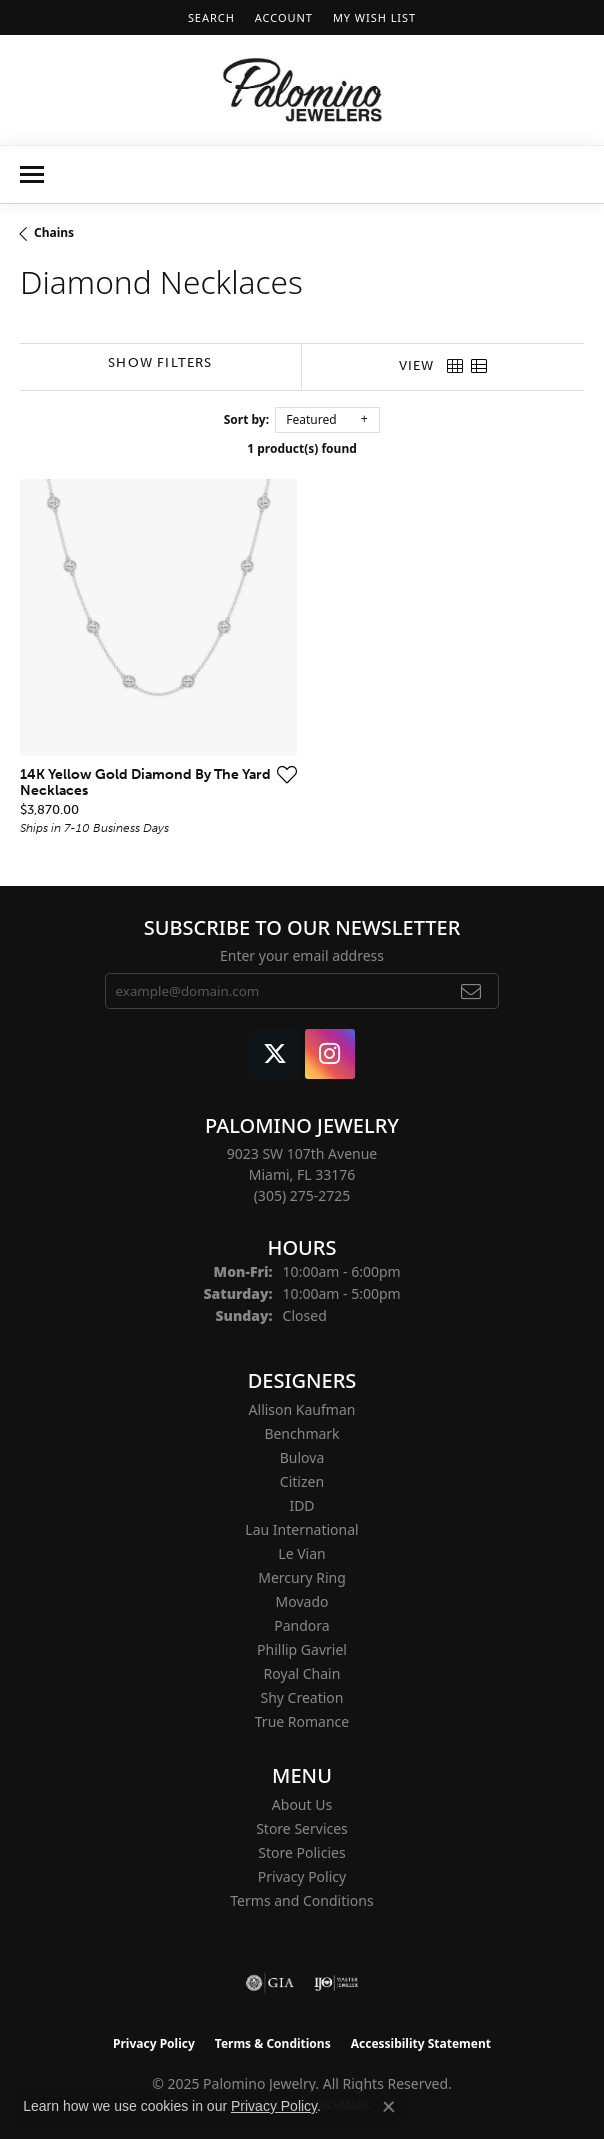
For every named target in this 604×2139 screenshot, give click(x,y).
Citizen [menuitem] (302, 1481)
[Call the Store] (302, 1195)
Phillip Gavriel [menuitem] (302, 1649)
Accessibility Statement (421, 2043)
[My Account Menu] (284, 17)
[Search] (211, 17)
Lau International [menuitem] (301, 1529)
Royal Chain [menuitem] (302, 1673)
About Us (302, 1804)
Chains (54, 232)
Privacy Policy (302, 1876)
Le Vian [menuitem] (301, 1553)
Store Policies (301, 1852)
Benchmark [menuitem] (301, 1433)
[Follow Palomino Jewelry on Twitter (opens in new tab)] (275, 1054)
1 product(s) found (302, 448)
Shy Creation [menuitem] (301, 1697)
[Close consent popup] (389, 2107)
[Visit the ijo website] (336, 1983)
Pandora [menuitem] (301, 1625)
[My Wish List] (374, 17)
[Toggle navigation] (32, 174)
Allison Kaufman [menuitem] (302, 1409)
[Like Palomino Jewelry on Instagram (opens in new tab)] (330, 1054)
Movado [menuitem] (302, 1601)
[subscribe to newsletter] (471, 991)
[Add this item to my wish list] (287, 774)
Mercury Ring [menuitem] (302, 1577)
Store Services (302, 1828)
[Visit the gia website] (270, 1983)
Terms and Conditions (301, 1900)
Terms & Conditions (273, 2043)
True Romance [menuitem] (302, 1721)
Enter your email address (302, 955)
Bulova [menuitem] (302, 1457)
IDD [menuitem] (301, 1505)
